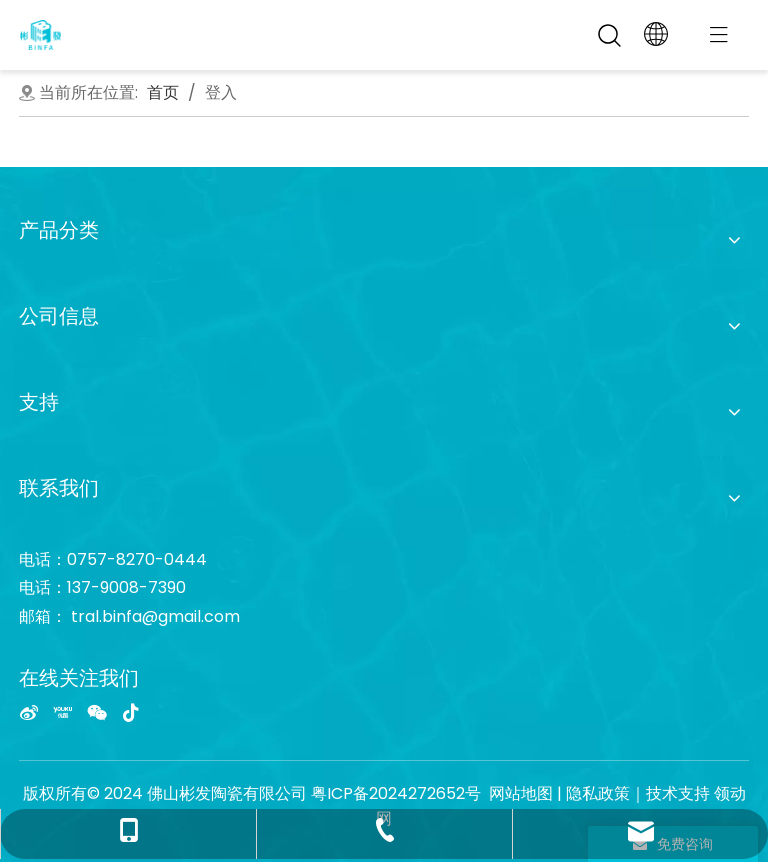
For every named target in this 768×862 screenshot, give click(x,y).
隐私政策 (598, 793)
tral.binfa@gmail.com (155, 616)
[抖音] (131, 712)
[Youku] (63, 712)
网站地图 (521, 793)
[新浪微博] (29, 712)
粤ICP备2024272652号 (396, 793)
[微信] (97, 712)
